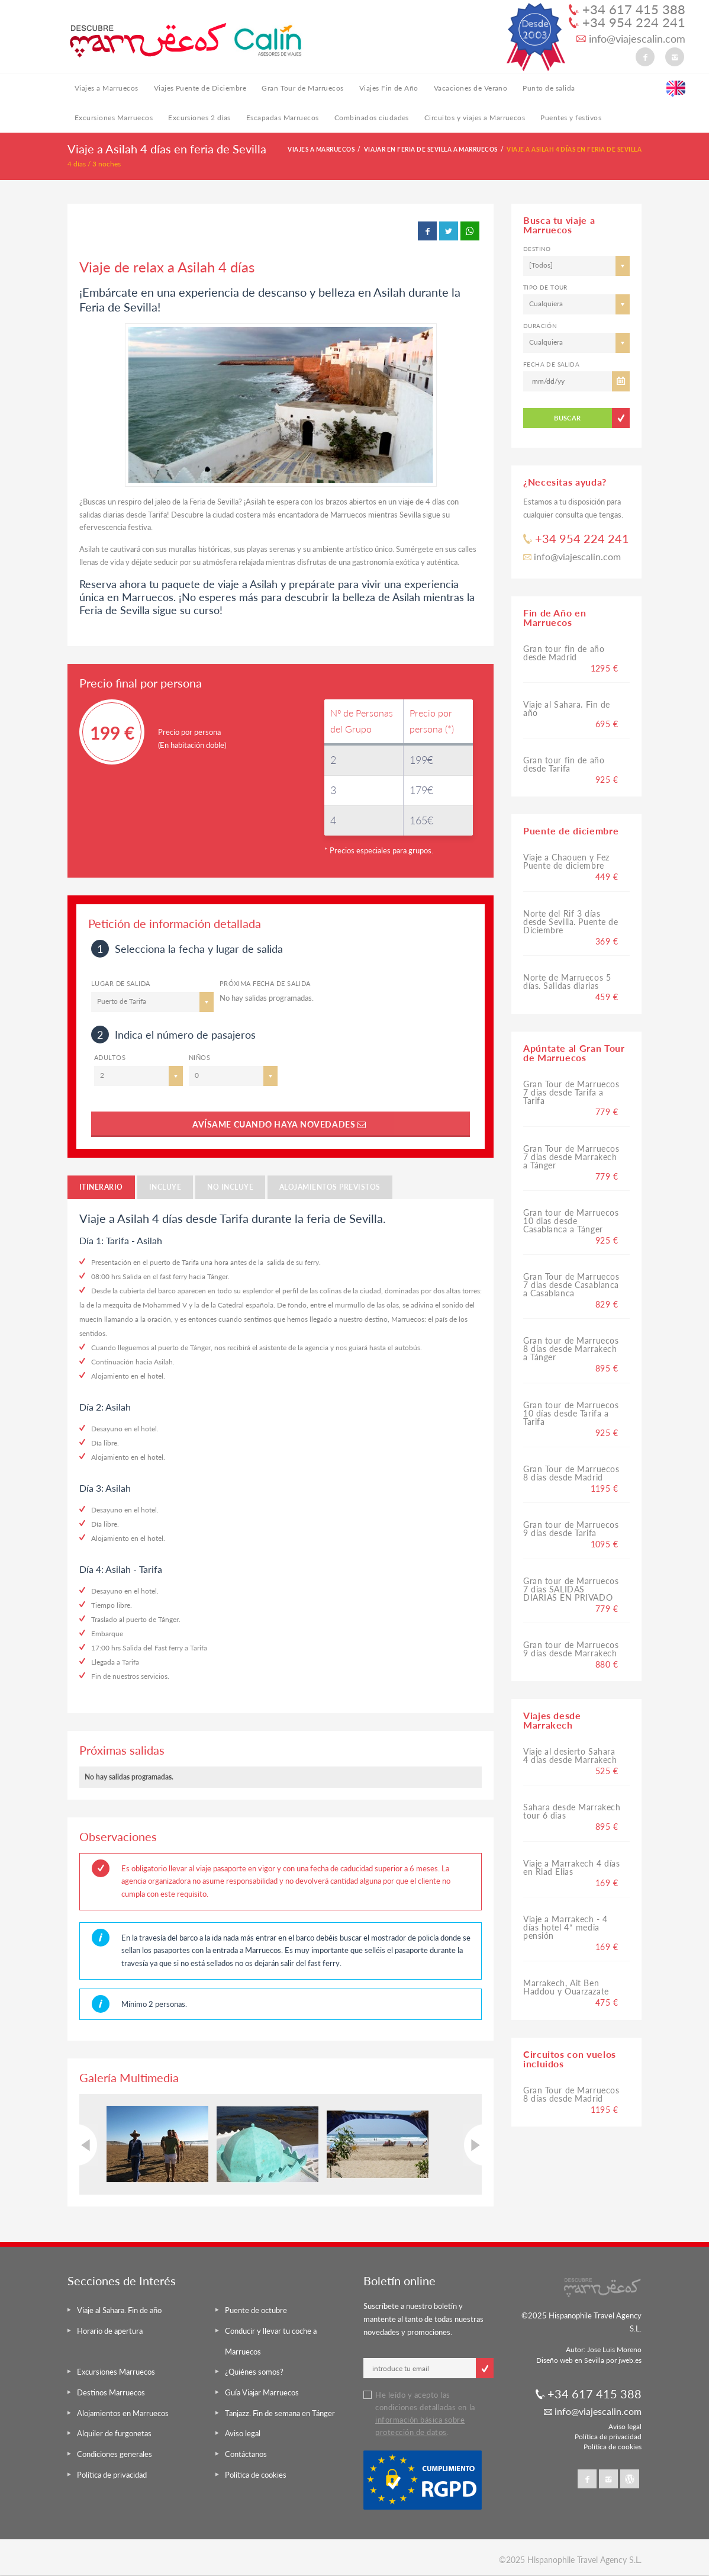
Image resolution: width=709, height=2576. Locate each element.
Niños (199, 1057)
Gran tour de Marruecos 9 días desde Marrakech (570, 1649)
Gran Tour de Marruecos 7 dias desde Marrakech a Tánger (571, 1157)
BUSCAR (567, 418)
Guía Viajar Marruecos (262, 2392)
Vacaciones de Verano (471, 87)
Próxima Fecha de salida (265, 983)
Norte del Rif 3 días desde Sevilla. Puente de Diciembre (570, 921)
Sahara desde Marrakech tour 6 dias (571, 1811)
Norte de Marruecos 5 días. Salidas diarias (567, 981)
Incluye (165, 1187)
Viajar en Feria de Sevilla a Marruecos (431, 149)
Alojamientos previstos (330, 1187)
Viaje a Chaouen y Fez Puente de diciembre (566, 861)
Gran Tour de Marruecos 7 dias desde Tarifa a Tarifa (571, 1092)
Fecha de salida (551, 364)
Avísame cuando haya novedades (280, 1124)
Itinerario (101, 1187)
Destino (537, 248)
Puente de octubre (256, 2310)
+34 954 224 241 (627, 22)
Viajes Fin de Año (388, 87)
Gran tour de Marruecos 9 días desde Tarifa (570, 1529)
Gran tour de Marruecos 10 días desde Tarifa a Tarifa (570, 1413)
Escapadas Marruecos (282, 117)
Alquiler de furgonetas (114, 2433)
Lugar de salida (120, 983)
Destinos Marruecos (111, 2392)
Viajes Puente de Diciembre (200, 87)
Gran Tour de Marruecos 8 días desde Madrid (571, 1473)
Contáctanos (246, 2454)
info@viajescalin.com (630, 38)
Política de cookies (255, 2474)
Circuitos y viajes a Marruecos (474, 117)
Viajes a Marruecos (106, 87)
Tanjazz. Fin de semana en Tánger (280, 2413)
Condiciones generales (114, 2454)
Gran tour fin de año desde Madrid (563, 653)
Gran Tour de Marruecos (303, 87)
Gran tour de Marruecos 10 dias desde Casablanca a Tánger (570, 1220)
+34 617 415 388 (627, 9)
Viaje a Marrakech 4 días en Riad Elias (571, 1867)
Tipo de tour (545, 287)
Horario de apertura (110, 2331)
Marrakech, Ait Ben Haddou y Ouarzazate (566, 1987)
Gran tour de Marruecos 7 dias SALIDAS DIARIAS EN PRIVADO (570, 1589)
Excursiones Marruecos (114, 117)
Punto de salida (549, 87)
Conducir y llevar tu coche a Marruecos (271, 2341)
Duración (540, 325)
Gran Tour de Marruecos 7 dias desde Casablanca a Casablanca (571, 1284)
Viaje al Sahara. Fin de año (566, 708)
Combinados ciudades (371, 117)
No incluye (230, 1187)
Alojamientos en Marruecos (123, 2413)
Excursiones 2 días (199, 117)
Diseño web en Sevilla (570, 2360)
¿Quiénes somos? (254, 2371)
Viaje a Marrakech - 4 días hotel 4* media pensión (565, 1927)
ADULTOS (109, 1057)
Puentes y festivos (570, 117)
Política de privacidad (112, 2474)
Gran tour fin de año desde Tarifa (563, 764)
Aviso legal (242, 2433)
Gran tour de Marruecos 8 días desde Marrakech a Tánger (570, 1348)
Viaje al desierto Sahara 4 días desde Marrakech (570, 1755)
